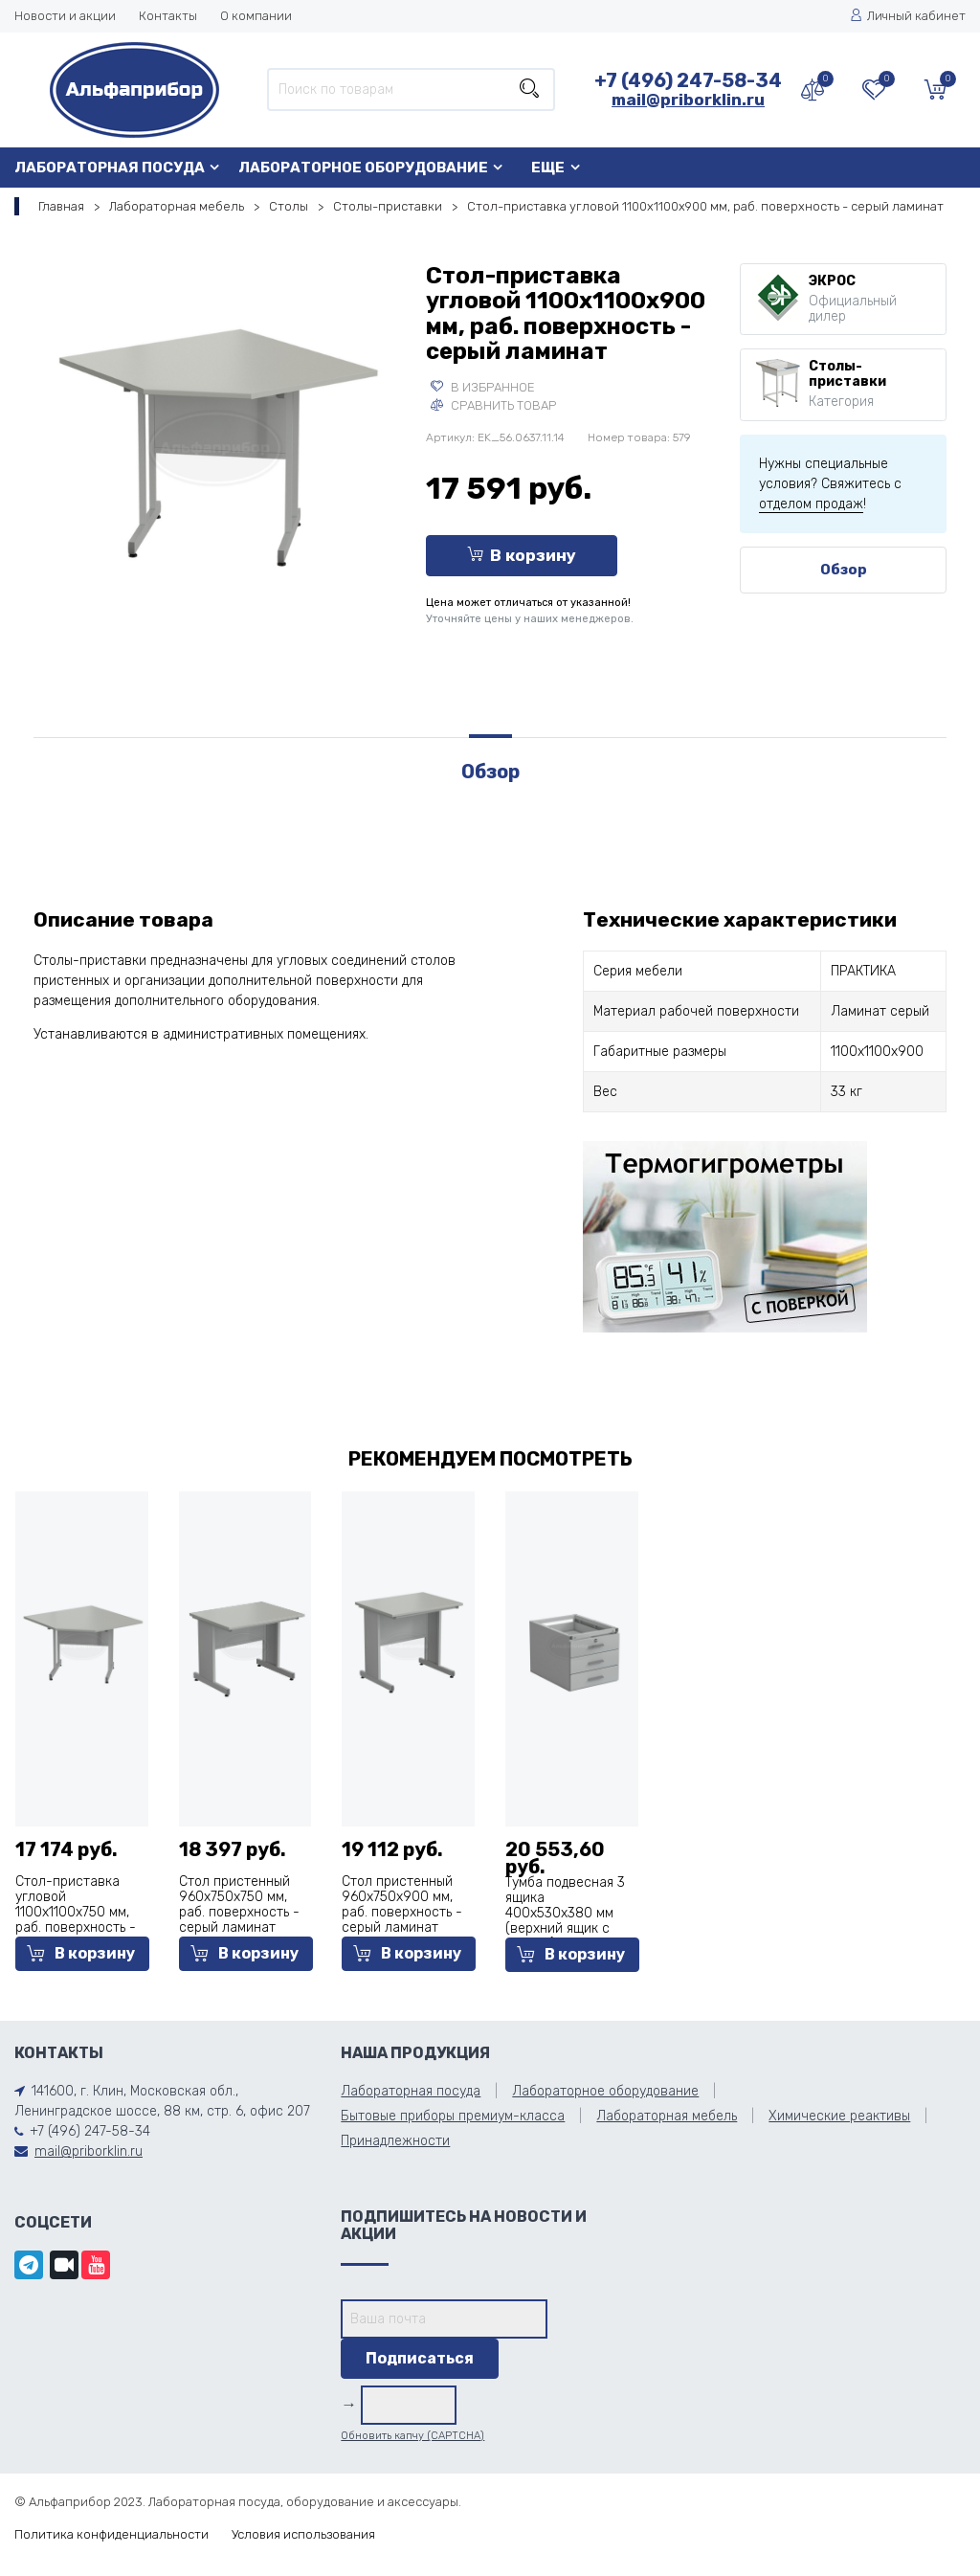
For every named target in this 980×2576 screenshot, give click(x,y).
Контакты (168, 16)
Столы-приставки (387, 206)
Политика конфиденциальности (111, 2534)
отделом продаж (811, 504)
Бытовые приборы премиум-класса (453, 2116)
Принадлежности (395, 2141)
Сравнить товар (493, 405)
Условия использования (303, 2534)
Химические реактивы (839, 2116)
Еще (548, 167)
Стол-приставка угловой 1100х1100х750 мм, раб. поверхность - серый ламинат (75, 1912)
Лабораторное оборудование (363, 167)
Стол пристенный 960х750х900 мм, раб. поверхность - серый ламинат (402, 1904)
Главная (61, 206)
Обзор (843, 569)
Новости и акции (65, 16)
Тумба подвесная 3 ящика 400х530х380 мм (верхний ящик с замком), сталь (565, 1913)
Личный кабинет (908, 16)
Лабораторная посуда (109, 167)
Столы (288, 206)
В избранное (483, 387)
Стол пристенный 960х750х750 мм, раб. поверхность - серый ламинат (239, 1904)
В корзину (521, 555)
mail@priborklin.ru (688, 99)
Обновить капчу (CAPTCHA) (412, 2436)
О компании (256, 16)
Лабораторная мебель (176, 206)
